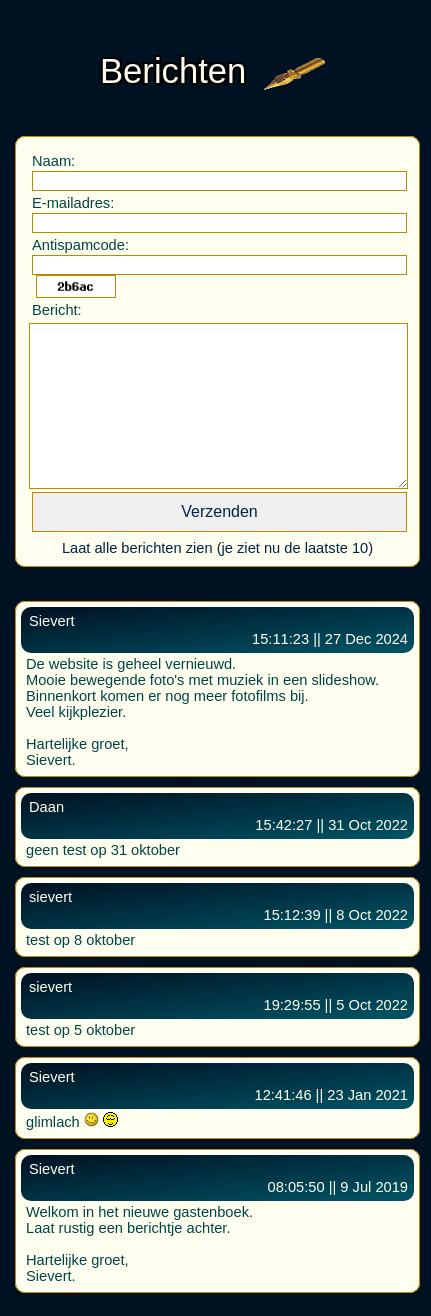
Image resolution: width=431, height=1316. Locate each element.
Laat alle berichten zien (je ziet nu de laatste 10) (217, 548)
